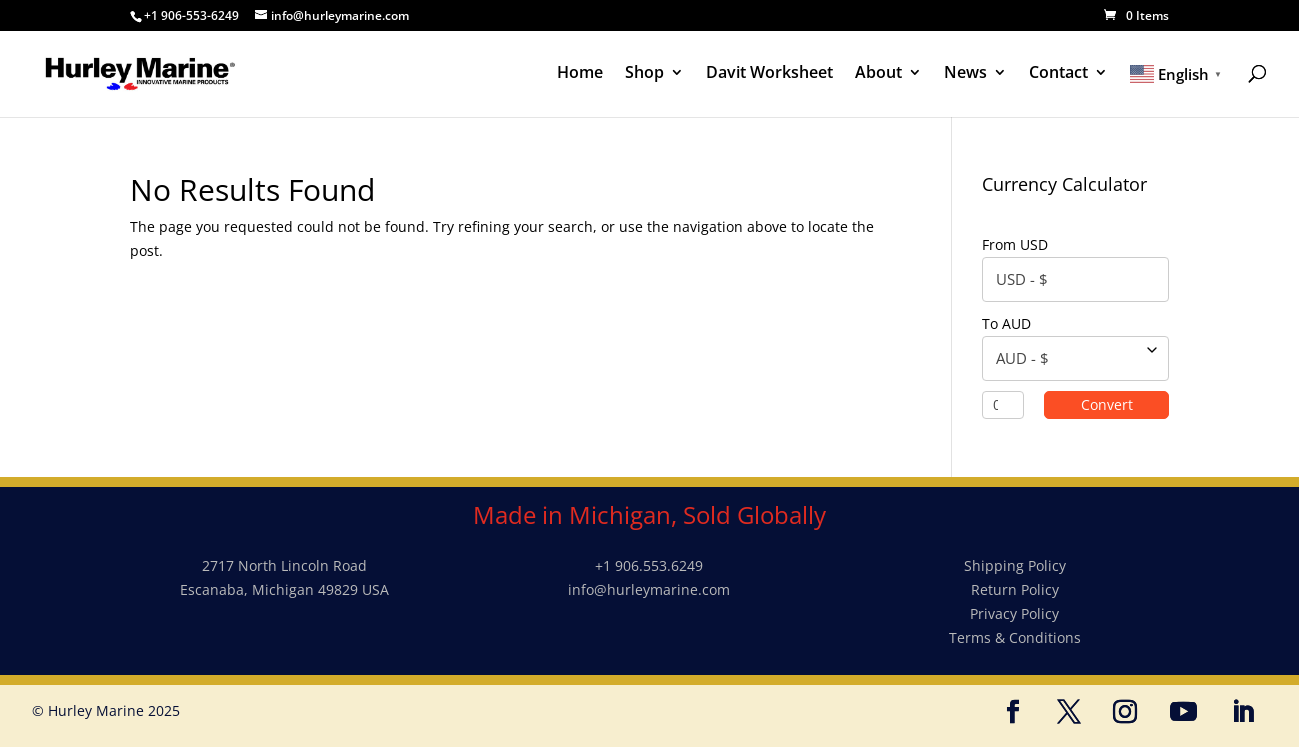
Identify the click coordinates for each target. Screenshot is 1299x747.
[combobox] (1075, 279)
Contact (1058, 74)
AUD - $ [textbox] (1022, 358)
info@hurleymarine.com (649, 589)
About (878, 74)
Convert (1119, 404)
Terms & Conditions (1015, 637)
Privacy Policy (1014, 613)
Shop (644, 74)
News (965, 74)
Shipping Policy (1015, 565)
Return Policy (1015, 589)
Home (580, 74)
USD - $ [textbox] (1022, 279)
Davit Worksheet (769, 74)
